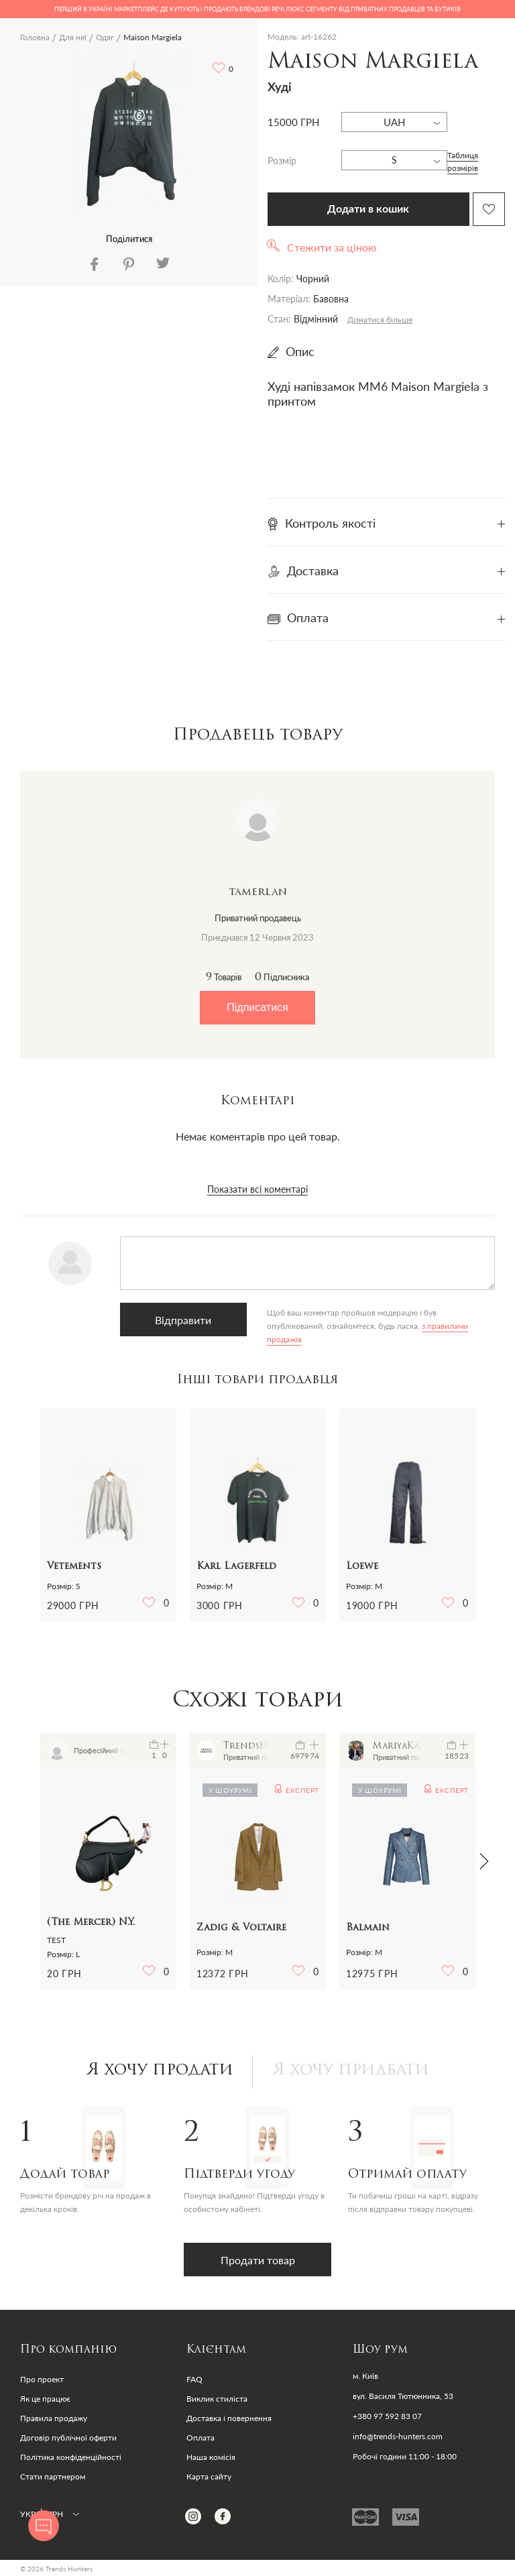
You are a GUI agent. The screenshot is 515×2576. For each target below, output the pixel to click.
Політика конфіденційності (70, 2457)
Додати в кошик (368, 209)
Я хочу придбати (350, 2070)
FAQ (194, 2379)
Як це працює (45, 2399)
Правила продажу (53, 2418)
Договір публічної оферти (68, 2438)
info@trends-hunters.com (398, 2436)
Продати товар (258, 2259)
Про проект (42, 2379)
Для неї (73, 37)
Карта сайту (208, 2476)
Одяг (105, 37)
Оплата (200, 2438)
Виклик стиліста (216, 2399)
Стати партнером (52, 2476)
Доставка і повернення (229, 2418)
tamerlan (258, 892)
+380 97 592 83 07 (387, 2416)
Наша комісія (210, 2457)
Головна (35, 37)
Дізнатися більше (379, 319)
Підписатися (257, 1007)
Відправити (183, 1319)
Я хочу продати (160, 2070)
